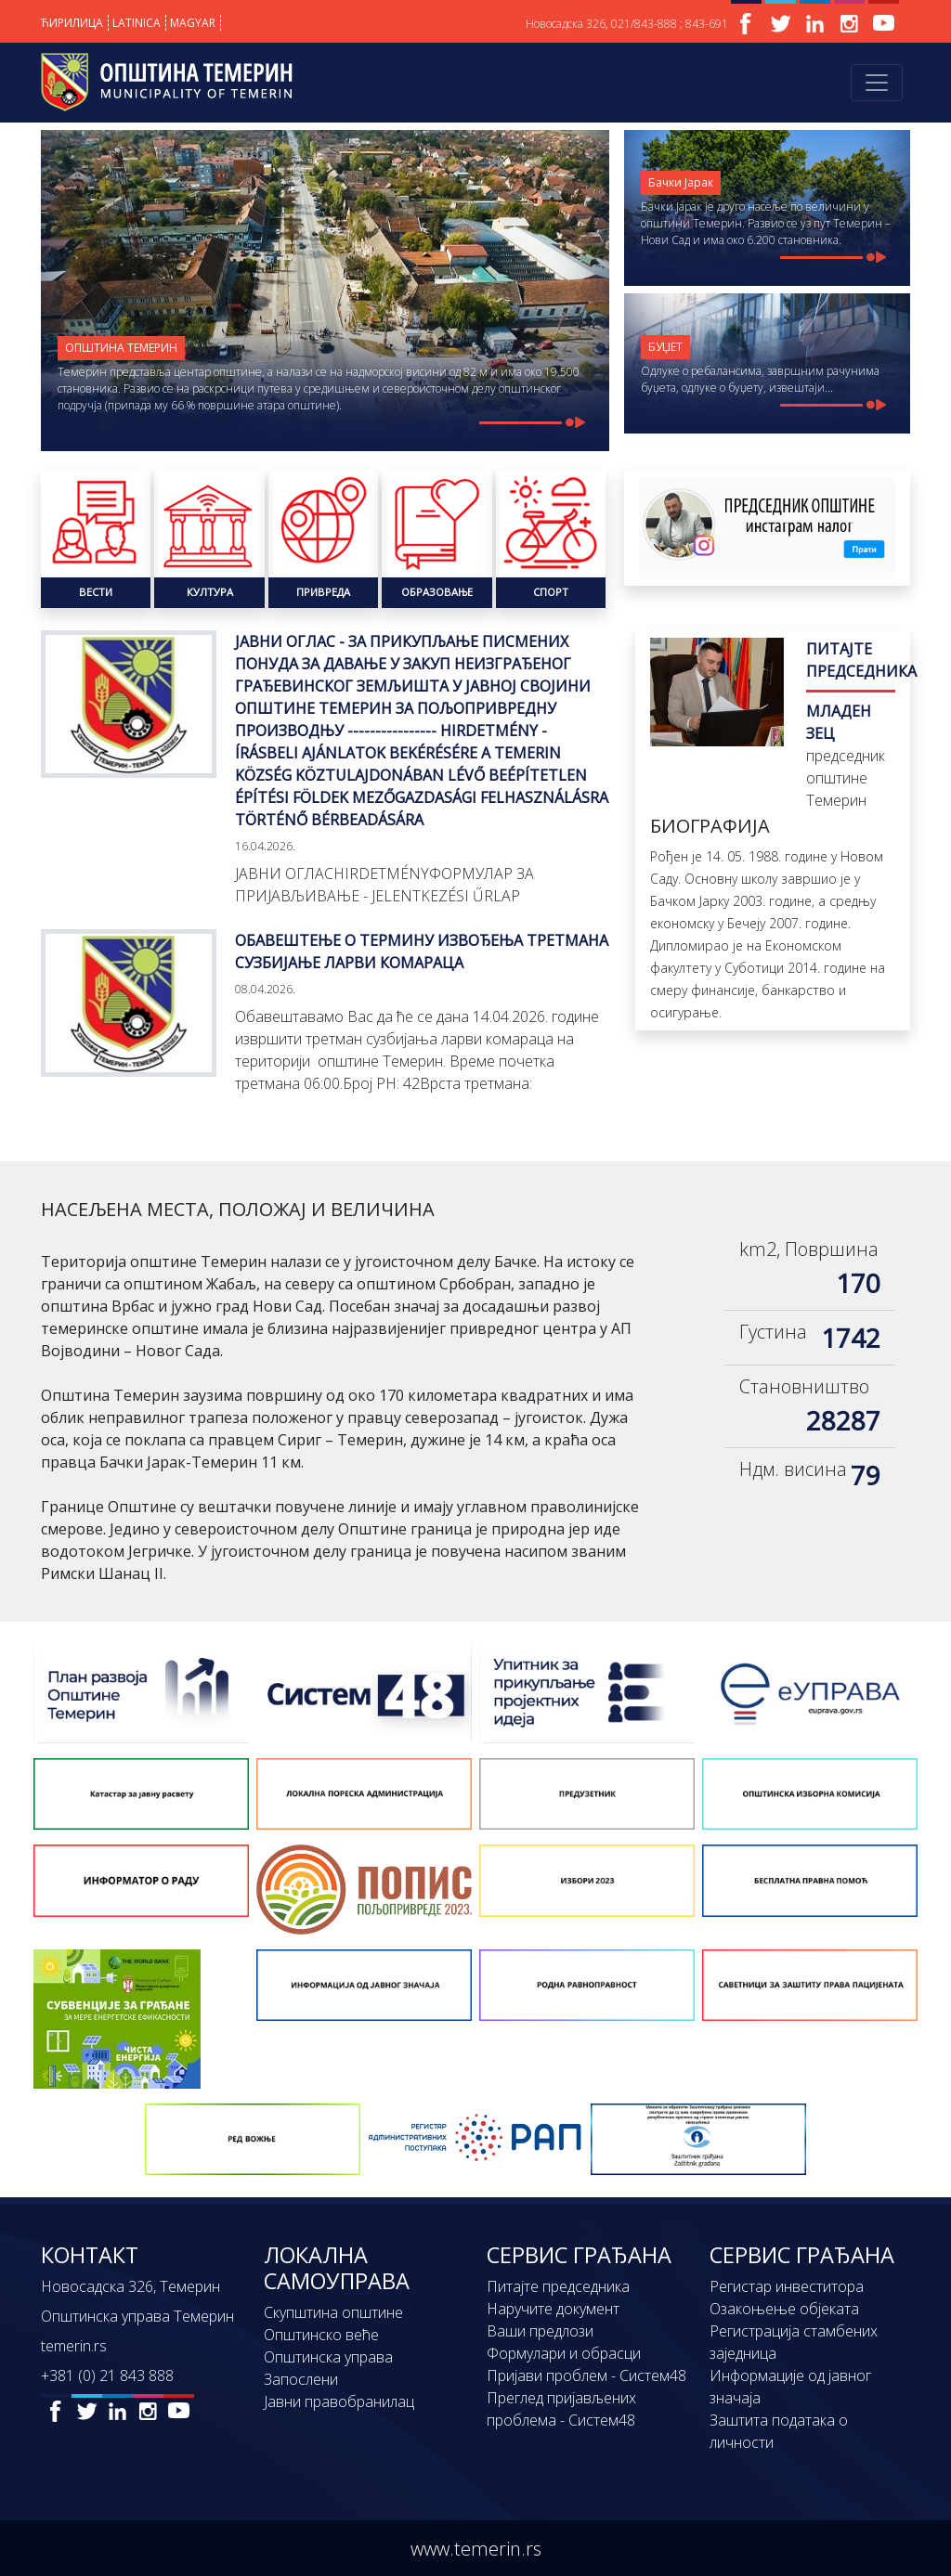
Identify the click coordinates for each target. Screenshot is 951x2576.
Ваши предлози (540, 2331)
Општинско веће (321, 2334)
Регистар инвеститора (787, 2286)
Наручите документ (553, 2308)
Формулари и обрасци (564, 2353)
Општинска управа (328, 2357)
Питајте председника (558, 2286)
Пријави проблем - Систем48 (586, 2375)
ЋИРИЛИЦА (72, 23)
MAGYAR (192, 23)
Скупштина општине (333, 2312)
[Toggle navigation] (877, 82)
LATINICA (136, 23)
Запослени (301, 2379)
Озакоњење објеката (784, 2308)
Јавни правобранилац (339, 2401)
